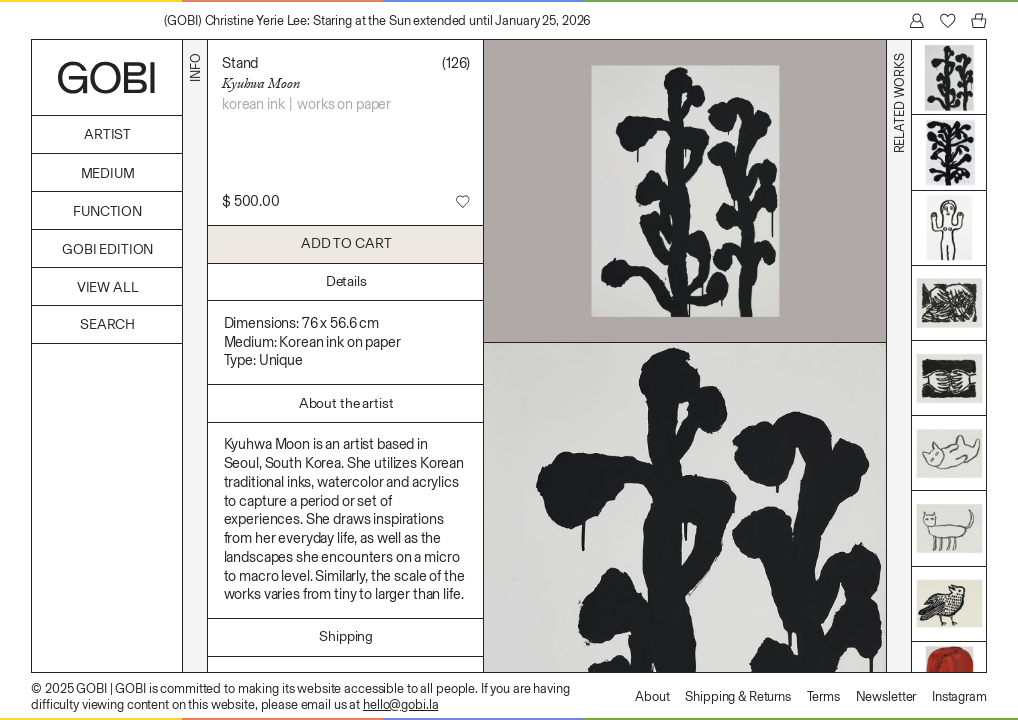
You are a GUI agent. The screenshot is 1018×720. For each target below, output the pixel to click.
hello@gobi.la (400, 704)
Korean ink (253, 104)
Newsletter (886, 696)
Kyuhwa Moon (260, 83)
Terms (823, 696)
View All (108, 287)
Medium (108, 173)
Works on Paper (344, 104)
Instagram (959, 696)
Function (107, 211)
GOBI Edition (107, 249)
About (652, 696)
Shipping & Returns (738, 696)
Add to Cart (346, 243)
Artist (107, 134)
